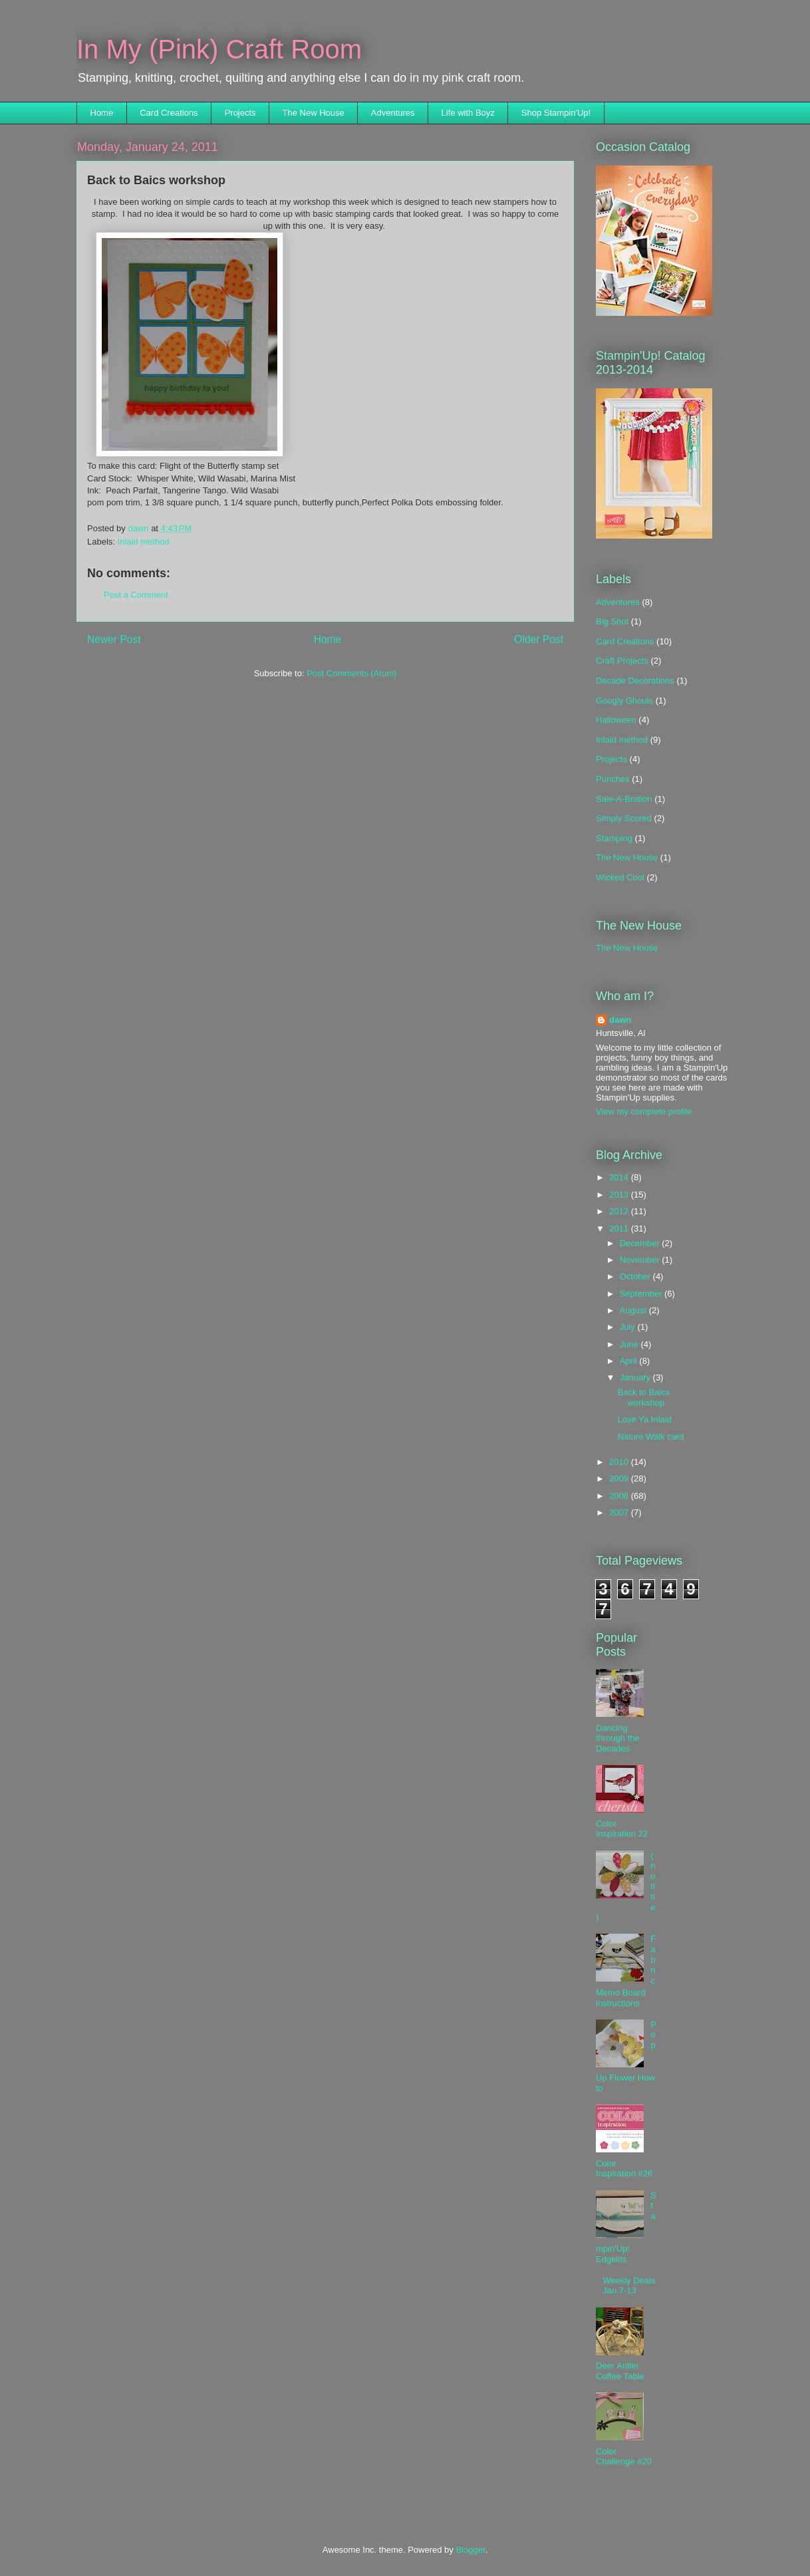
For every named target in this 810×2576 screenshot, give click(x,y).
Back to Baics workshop (643, 1397)
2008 (620, 1496)
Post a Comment (136, 595)
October (636, 1276)
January (636, 1377)
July (629, 1327)
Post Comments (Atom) (351, 673)
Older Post (538, 639)
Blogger (470, 2550)
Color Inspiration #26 (624, 2168)
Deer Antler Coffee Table (620, 2371)
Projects (240, 113)
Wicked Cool (620, 877)
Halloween (616, 720)
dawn (620, 1020)
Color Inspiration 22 (622, 1829)
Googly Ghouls (624, 701)
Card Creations (169, 113)
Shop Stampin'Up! (556, 113)
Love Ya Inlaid (644, 1419)
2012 (620, 1211)
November (641, 1260)
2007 (620, 1512)
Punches (613, 779)
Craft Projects (622, 661)
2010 (620, 1462)
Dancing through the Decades (618, 1738)
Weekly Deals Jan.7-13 (629, 2285)
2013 (620, 1195)
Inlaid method (144, 542)
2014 (620, 1177)
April (630, 1361)
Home (102, 113)
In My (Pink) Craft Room (219, 49)
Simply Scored (624, 818)
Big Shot (612, 621)
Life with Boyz (468, 113)
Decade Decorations (635, 681)
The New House (313, 113)
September (642, 1294)
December (641, 1243)
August (634, 1310)
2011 (620, 1228)
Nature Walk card (650, 1437)
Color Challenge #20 (624, 2456)
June (630, 1344)
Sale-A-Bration (624, 799)
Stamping (614, 838)
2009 (620, 1478)
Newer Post (114, 639)
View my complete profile (644, 1111)
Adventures (393, 113)
